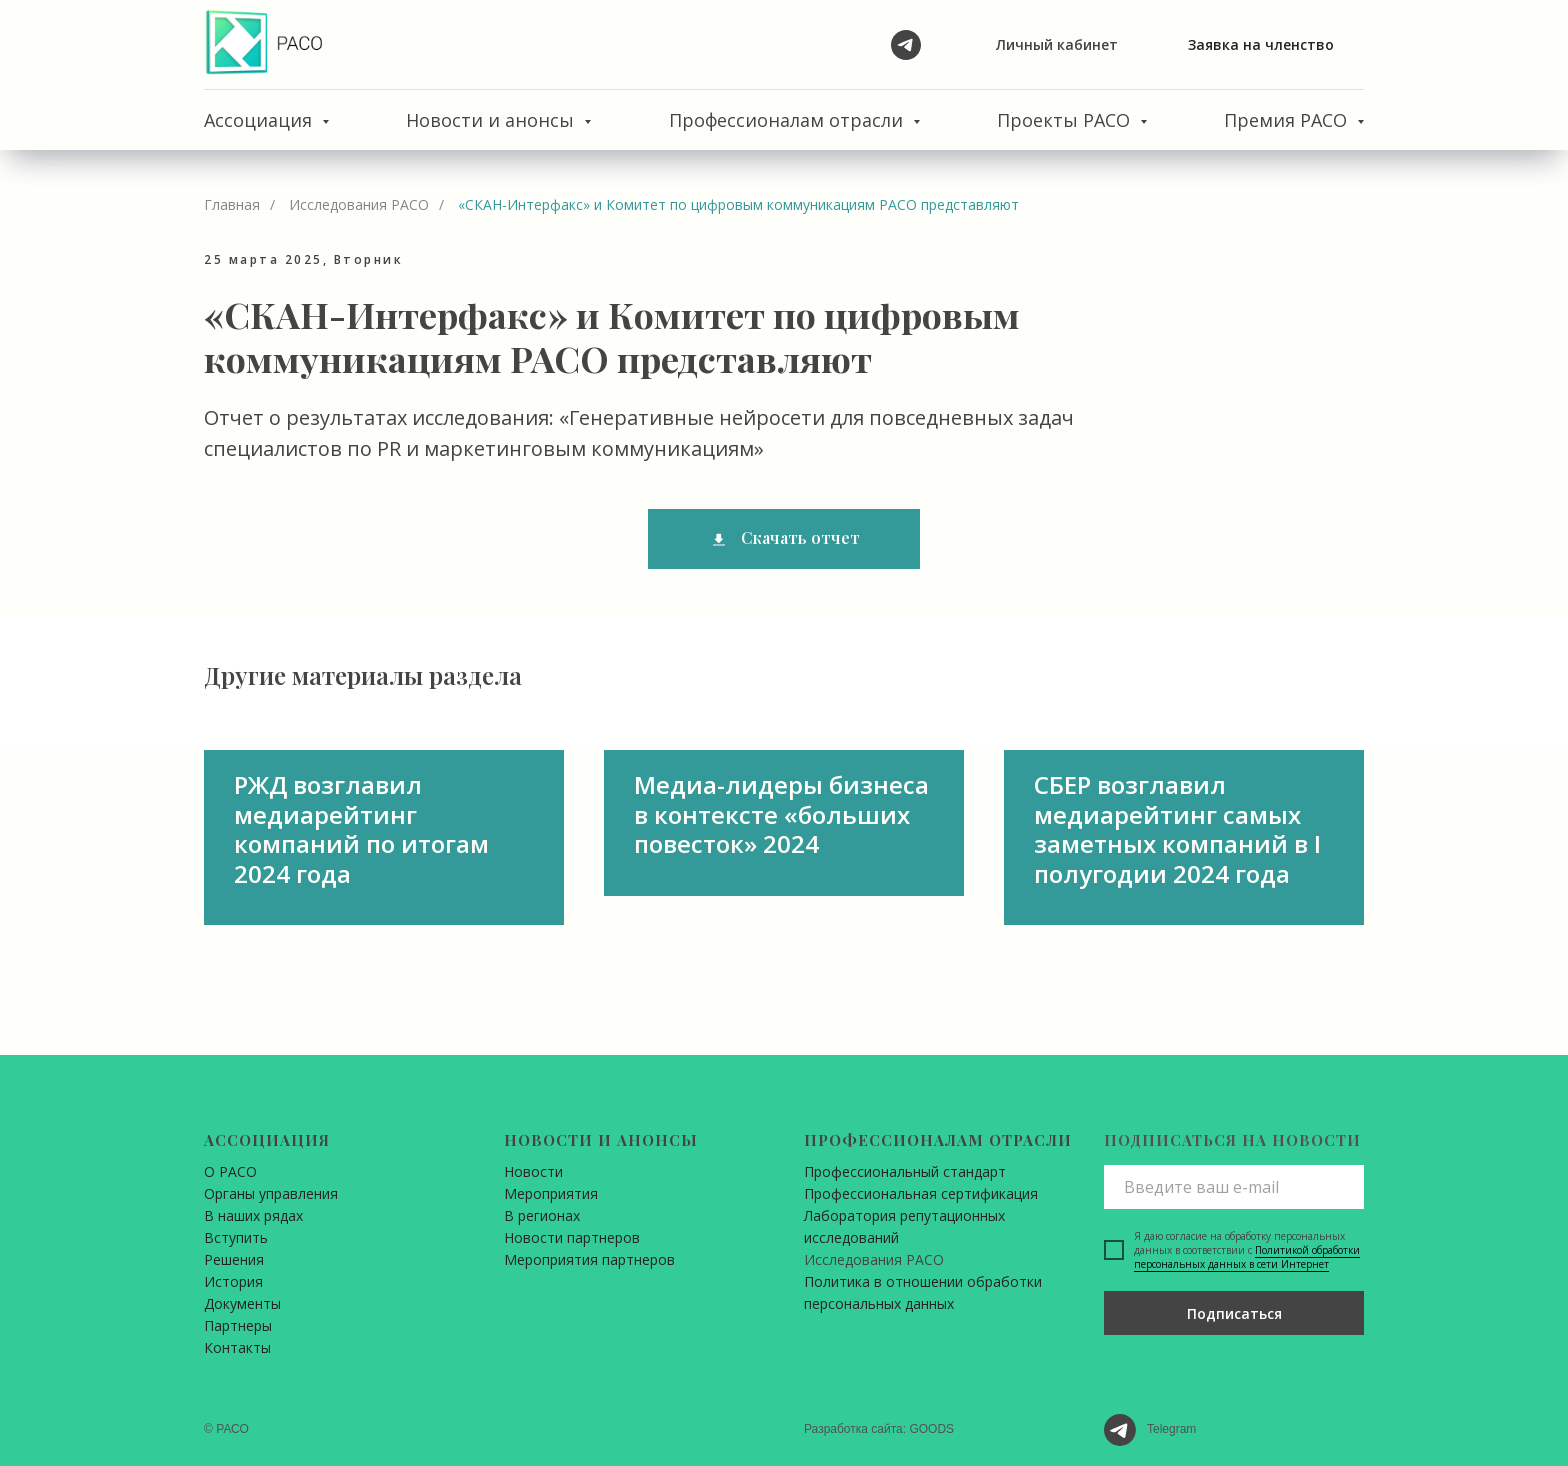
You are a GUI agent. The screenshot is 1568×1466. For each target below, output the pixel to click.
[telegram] (906, 45)
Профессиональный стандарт (905, 1171)
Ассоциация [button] (260, 120)
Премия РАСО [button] (1288, 120)
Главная (232, 204)
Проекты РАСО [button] (1066, 120)
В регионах (542, 1215)
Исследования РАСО (359, 204)
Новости (533, 1171)
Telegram (1171, 1429)
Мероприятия (551, 1193)
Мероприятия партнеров (589, 1259)
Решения (234, 1259)
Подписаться (1234, 1313)
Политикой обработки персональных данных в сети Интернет (1247, 1257)
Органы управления (271, 1193)
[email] (1234, 1187)
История (233, 1281)
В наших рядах (253, 1215)
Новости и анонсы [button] (492, 120)
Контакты (237, 1347)
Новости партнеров (572, 1237)
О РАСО (230, 1171)
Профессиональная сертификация (921, 1193)
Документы (242, 1303)
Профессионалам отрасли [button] (788, 120)
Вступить (236, 1237)
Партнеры (238, 1325)
